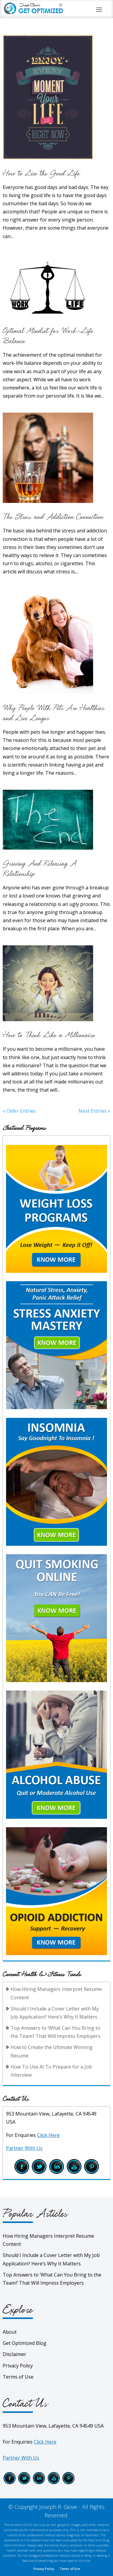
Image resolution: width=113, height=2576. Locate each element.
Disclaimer (14, 2354)
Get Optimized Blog (24, 2343)
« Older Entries (19, 1111)
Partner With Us (24, 2148)
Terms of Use (18, 2376)
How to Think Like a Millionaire (49, 1035)
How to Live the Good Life (41, 174)
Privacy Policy (18, 2365)
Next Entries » (94, 1111)
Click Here (48, 2135)
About (10, 2332)
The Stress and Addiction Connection (53, 517)
